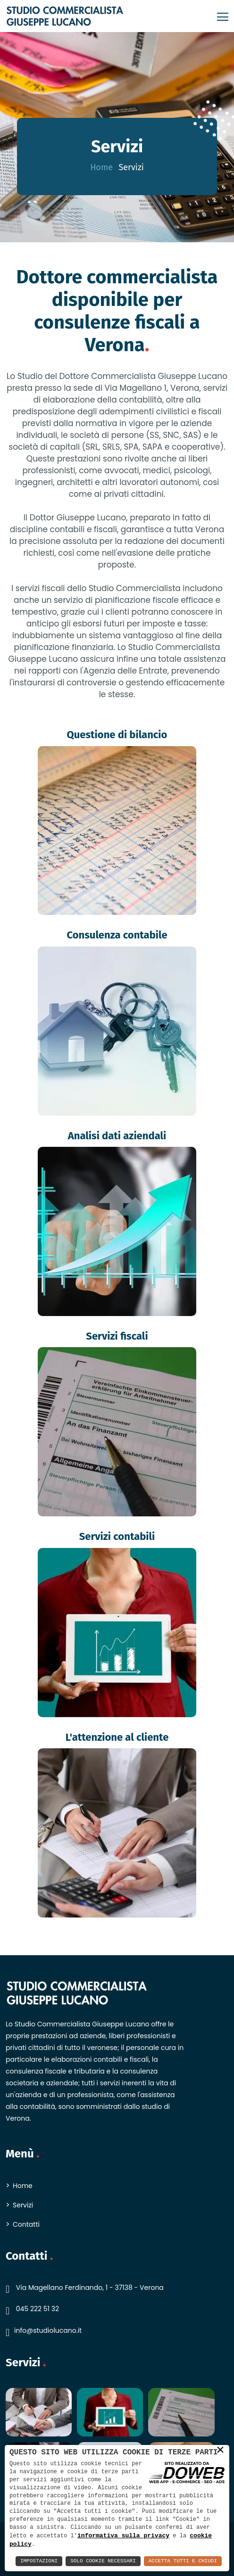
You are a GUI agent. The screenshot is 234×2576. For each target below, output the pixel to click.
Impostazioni (39, 2561)
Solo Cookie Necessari (103, 2561)
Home (101, 167)
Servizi (23, 2205)
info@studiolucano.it (48, 2330)
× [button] (220, 2450)
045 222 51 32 (37, 2308)
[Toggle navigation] (219, 16)
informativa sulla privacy (123, 2535)
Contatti (26, 2224)
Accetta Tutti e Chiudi (183, 2561)
